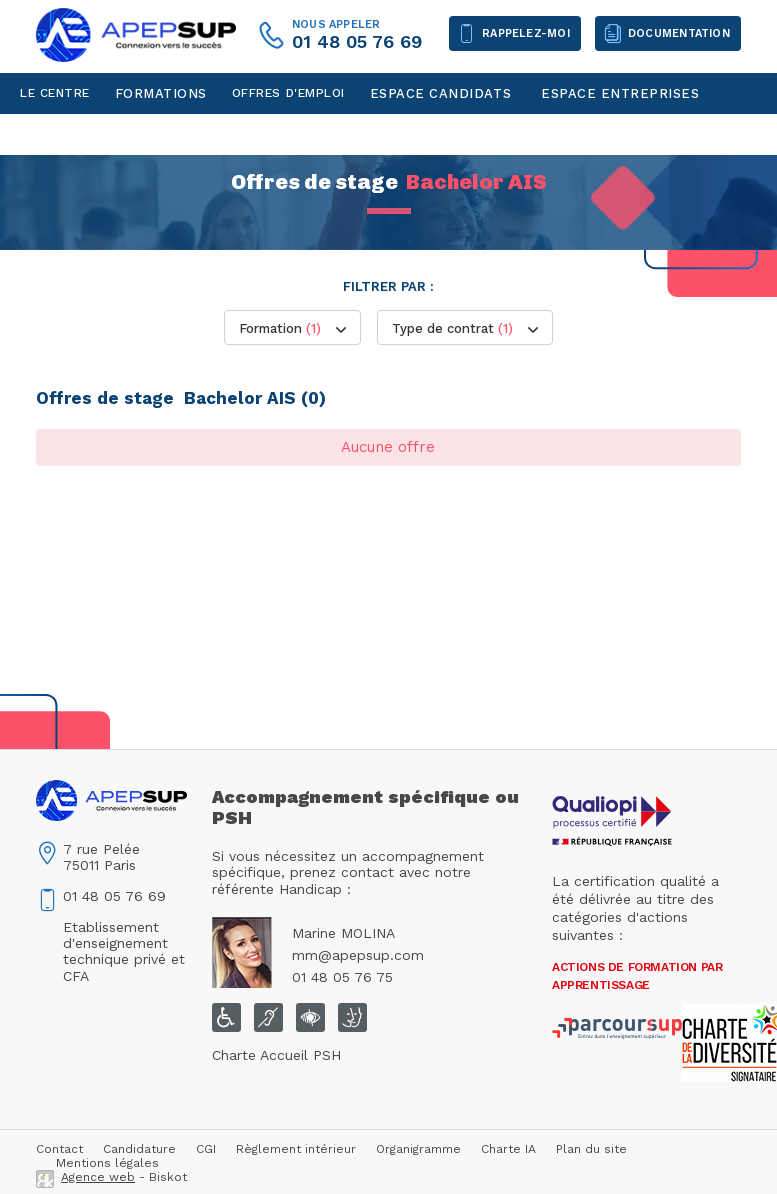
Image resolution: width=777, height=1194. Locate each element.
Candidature (139, 1149)
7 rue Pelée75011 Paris (101, 857)
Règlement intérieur (296, 1149)
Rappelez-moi (526, 33)
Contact (51, 134)
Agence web (98, 1177)
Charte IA (508, 1149)
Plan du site (591, 1149)
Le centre (55, 93)
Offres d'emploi (288, 93)
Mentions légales (107, 1163)
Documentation (679, 33)
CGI (206, 1149)
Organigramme (418, 1149)
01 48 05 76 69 (357, 41)
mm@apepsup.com (358, 955)
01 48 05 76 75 (342, 977)
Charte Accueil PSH (276, 1055)
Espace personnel (165, 134)
